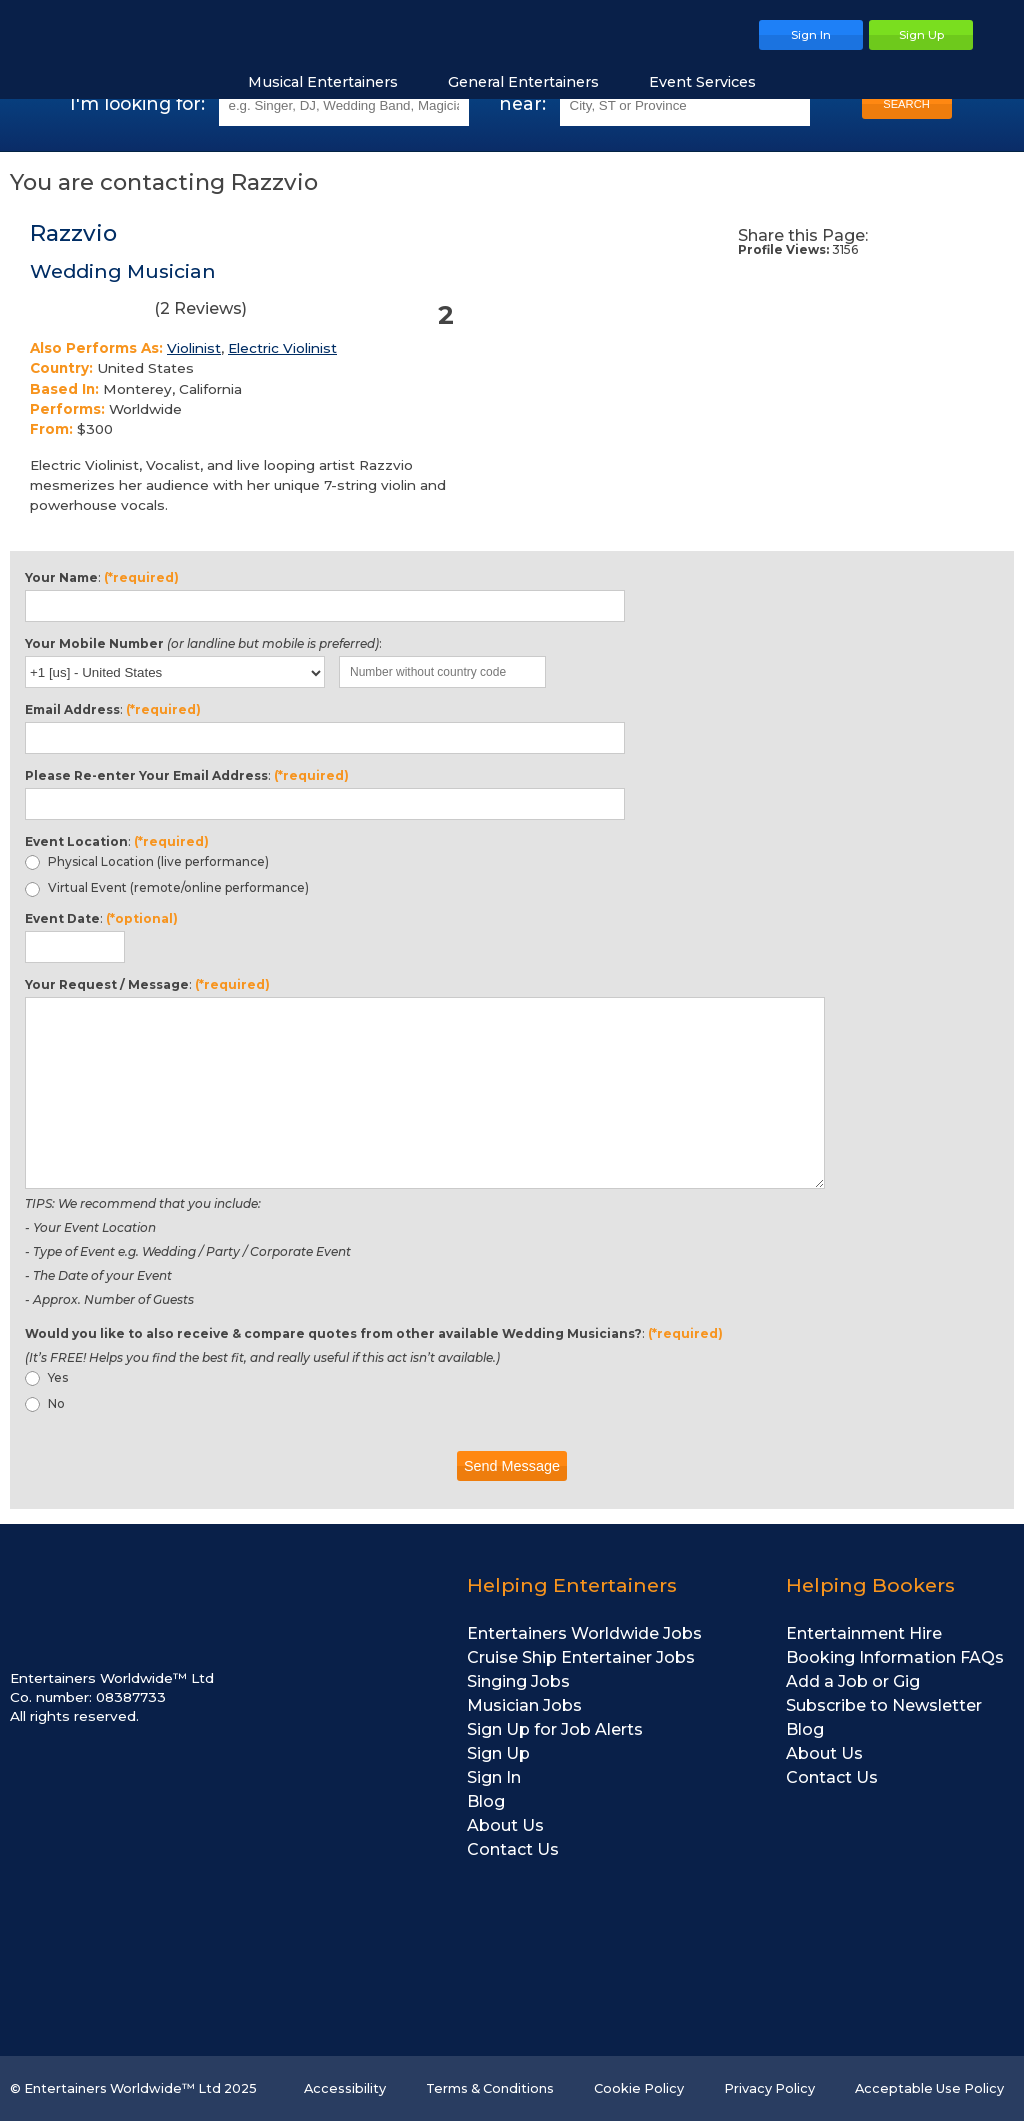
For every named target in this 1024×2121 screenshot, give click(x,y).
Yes (46, 1378)
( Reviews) (138, 312)
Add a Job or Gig (853, 1681)
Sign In (494, 1777)
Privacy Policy (769, 2088)
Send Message (512, 1466)
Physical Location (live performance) (147, 862)
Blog (486, 1801)
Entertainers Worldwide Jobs (584, 1633)
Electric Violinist (282, 348)
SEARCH (906, 104)
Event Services (712, 82)
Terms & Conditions (490, 2088)
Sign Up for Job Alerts (555, 1729)
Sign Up (498, 1753)
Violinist (194, 348)
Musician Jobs (524, 1705)
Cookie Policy (639, 2088)
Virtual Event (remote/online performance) (167, 888)
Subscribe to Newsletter (884, 1705)
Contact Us (513, 1849)
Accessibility (345, 2088)
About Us (505, 1825)
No (45, 1404)
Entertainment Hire (864, 1633)
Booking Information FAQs (895, 1657)
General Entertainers (533, 82)
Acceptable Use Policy (929, 2088)
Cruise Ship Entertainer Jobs (581, 1657)
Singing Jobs (518, 1681)
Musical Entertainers (333, 82)
